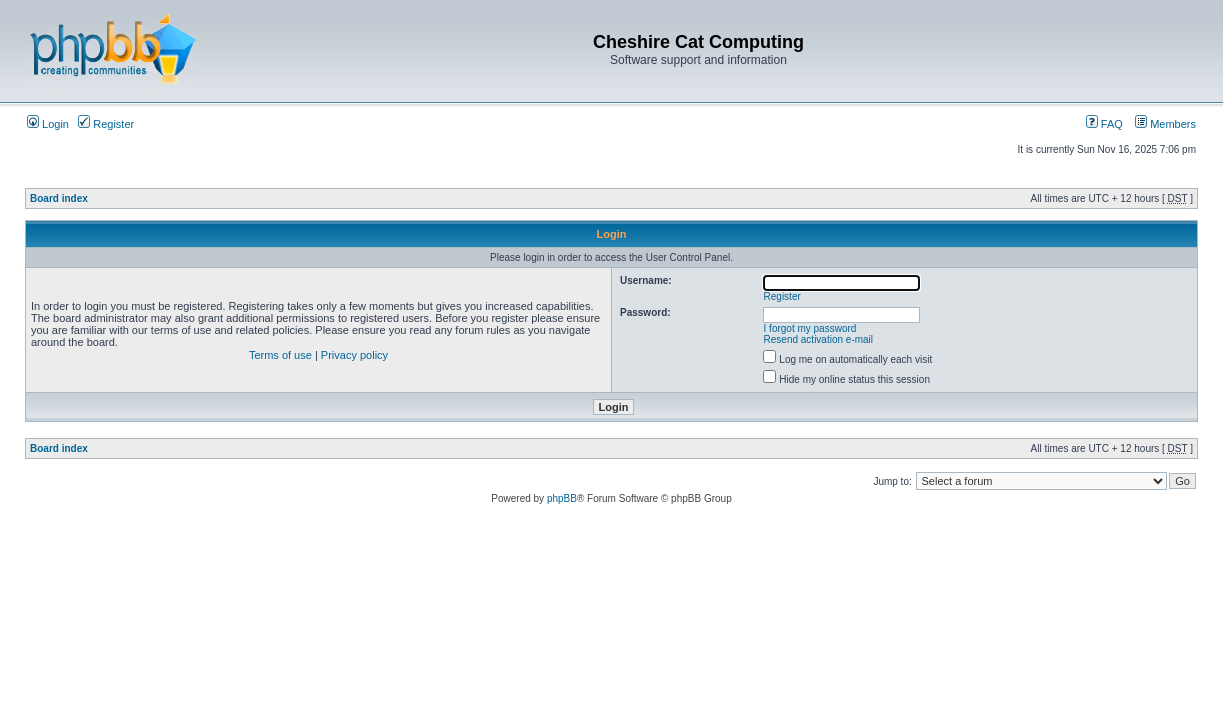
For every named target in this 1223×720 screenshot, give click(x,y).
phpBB (562, 498)
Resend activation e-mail (819, 339)
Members (1165, 124)
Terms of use (280, 355)
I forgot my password (810, 328)
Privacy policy (354, 355)
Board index (59, 198)
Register (106, 124)
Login (48, 124)
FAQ (1104, 124)
